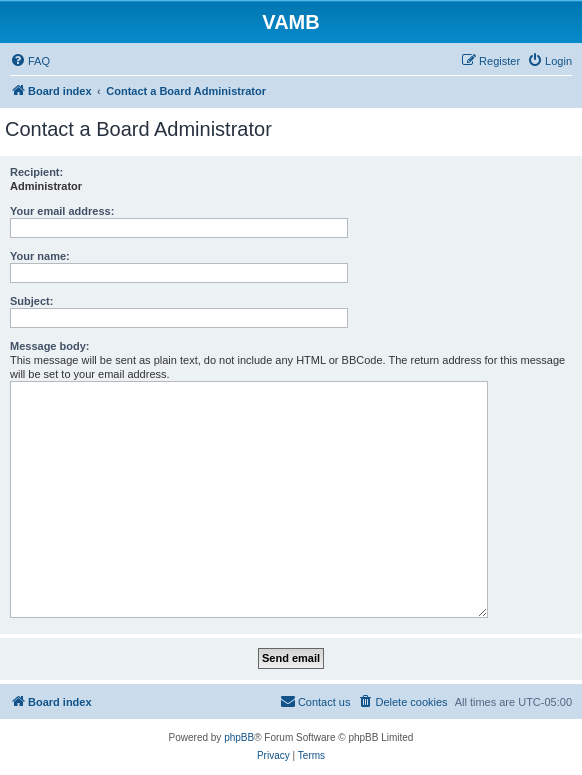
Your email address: (62, 211)
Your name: (40, 256)
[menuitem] (30, 61)
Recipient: (36, 172)
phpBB (239, 737)
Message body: (49, 346)
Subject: (31, 301)
